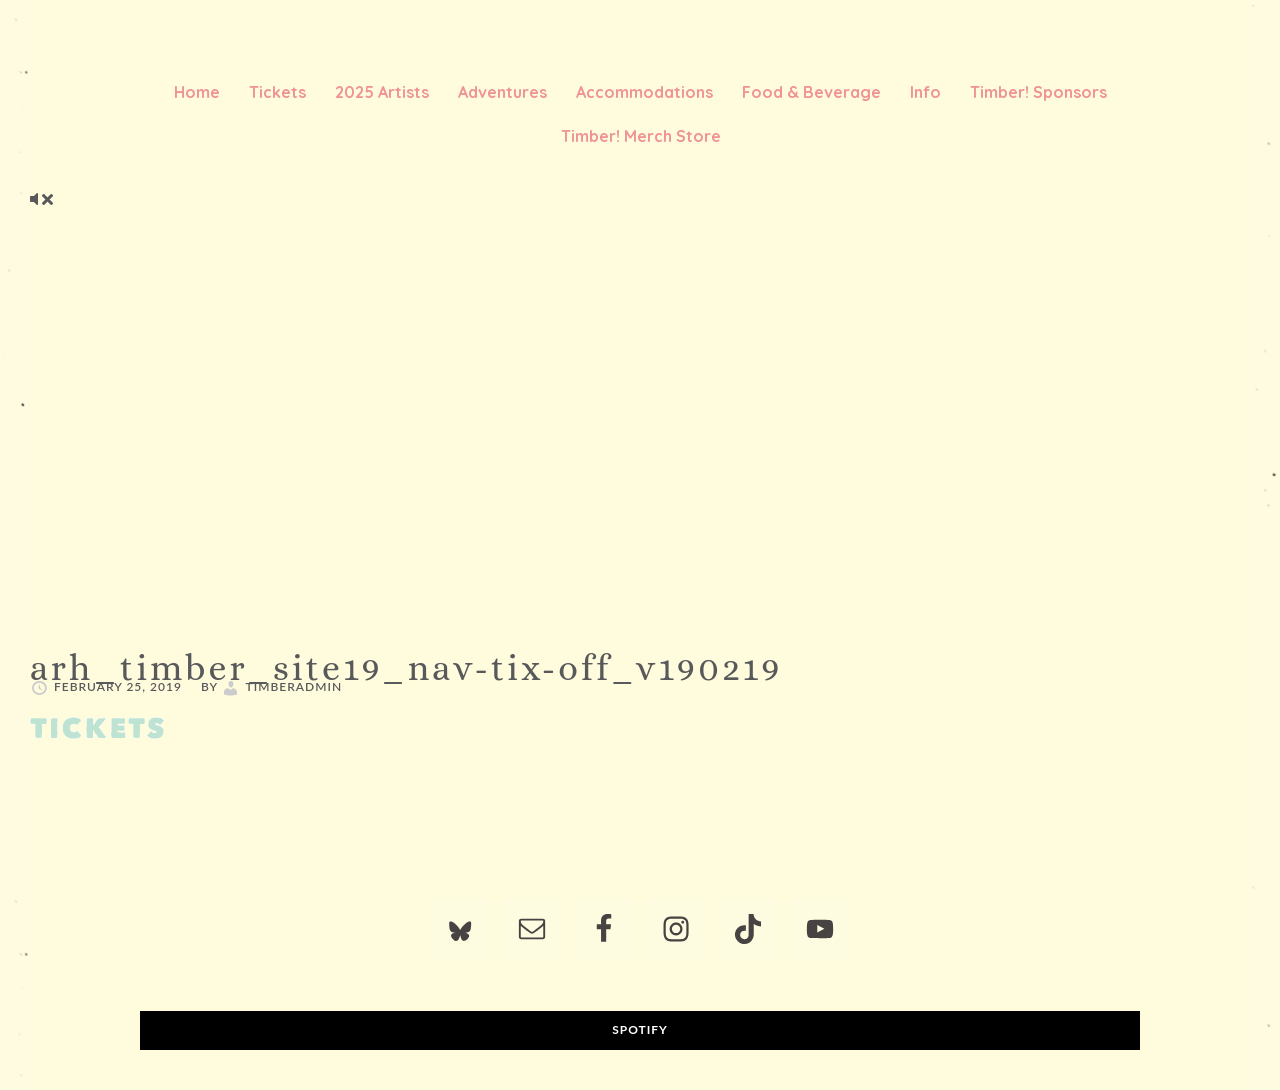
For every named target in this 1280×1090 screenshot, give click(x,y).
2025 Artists (382, 92)
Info (925, 92)
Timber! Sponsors (1038, 92)
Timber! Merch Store (641, 136)
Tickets (277, 92)
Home (197, 92)
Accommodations (644, 92)
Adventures (502, 92)
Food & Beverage (811, 92)
